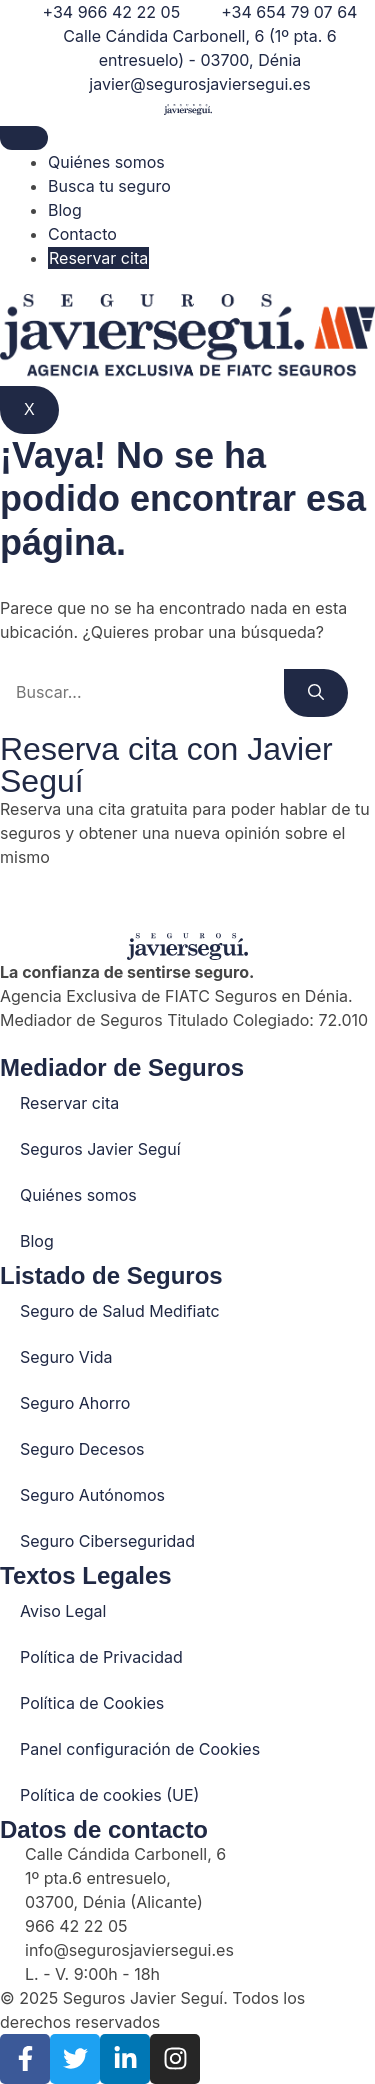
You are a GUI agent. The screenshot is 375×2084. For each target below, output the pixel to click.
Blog (65, 210)
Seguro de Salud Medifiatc (120, 1311)
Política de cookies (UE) (109, 1795)
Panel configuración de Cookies (140, 1749)
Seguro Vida (66, 1357)
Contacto (82, 234)
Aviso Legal (63, 1611)
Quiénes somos (106, 162)
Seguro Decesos (82, 1449)
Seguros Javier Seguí (100, 1149)
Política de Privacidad (101, 1657)
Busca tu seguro (109, 186)
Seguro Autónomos (92, 1495)
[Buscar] (316, 693)
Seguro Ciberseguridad (107, 1541)
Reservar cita (98, 258)
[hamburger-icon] (24, 138)
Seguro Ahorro (75, 1403)
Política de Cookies (92, 1703)
